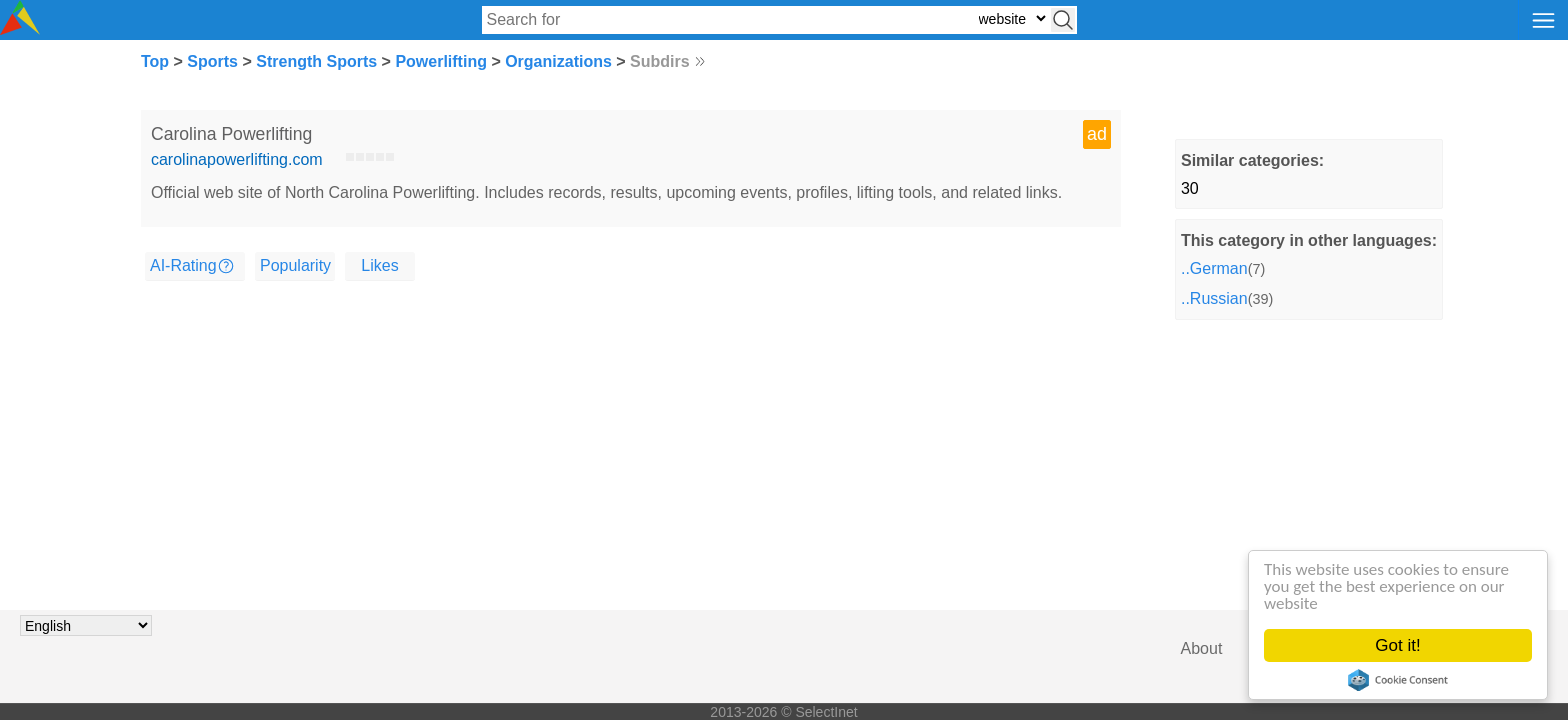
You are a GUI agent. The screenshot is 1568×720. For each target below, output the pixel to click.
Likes (379, 265)
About (1202, 648)
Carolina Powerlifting (231, 134)
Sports (212, 61)
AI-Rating (183, 265)
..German (1214, 268)
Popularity (295, 265)
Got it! (1397, 645)
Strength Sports (316, 61)
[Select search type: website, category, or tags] (1012, 18)
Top (155, 61)
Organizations (558, 61)
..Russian (1214, 298)
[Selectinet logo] (20, 29)
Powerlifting (441, 61)
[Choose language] (86, 625)
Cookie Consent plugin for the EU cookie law (1398, 680)
